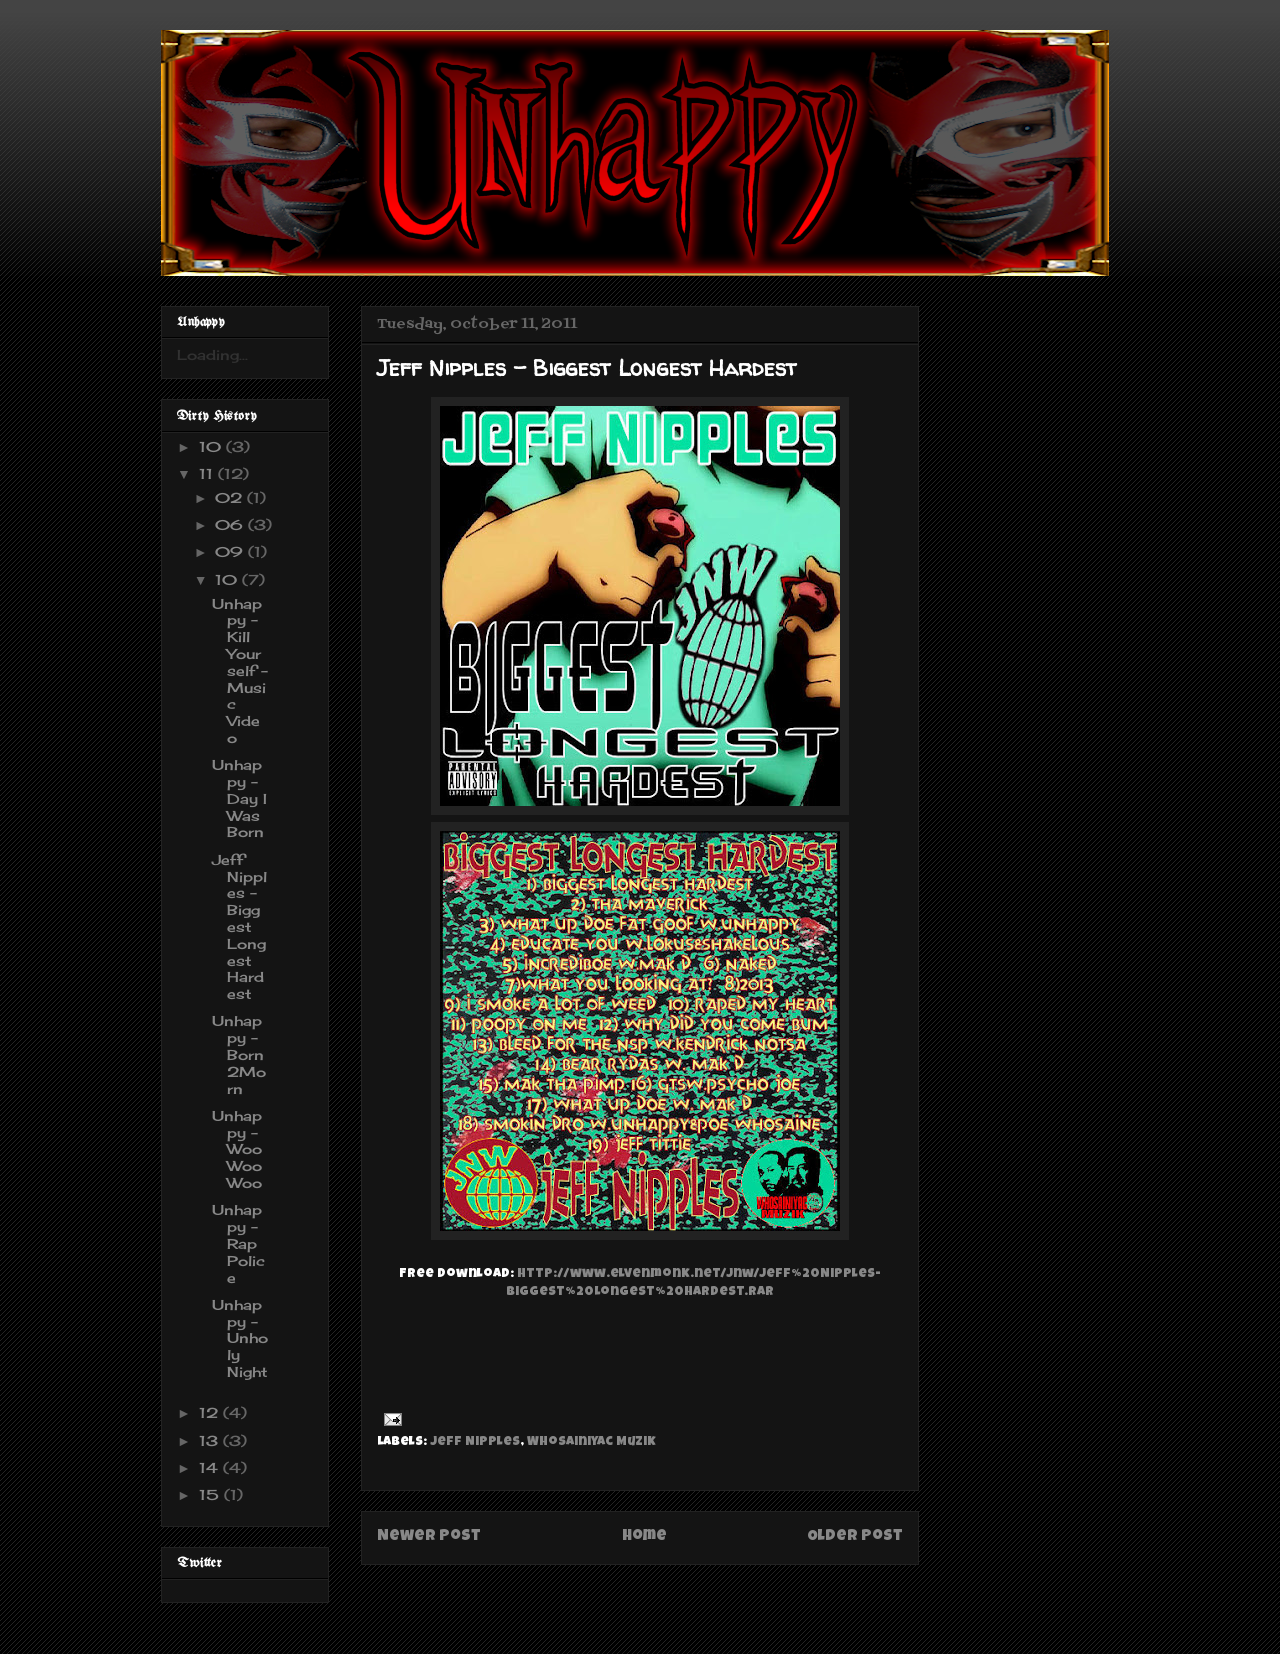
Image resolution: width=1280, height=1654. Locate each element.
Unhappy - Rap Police (238, 1243)
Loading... (212, 354)
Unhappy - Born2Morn (239, 1054)
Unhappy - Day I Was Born (239, 798)
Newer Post (429, 1537)
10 (212, 446)
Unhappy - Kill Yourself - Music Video (240, 670)
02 (231, 497)
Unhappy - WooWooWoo (237, 1149)
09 (231, 551)
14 (211, 1467)
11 (208, 473)
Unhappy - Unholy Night (240, 1338)
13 (211, 1440)
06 (231, 524)
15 (211, 1494)
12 (211, 1412)
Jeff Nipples (475, 1442)
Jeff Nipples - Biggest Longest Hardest (239, 926)
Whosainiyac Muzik (591, 1442)
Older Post (855, 1537)
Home (644, 1537)
